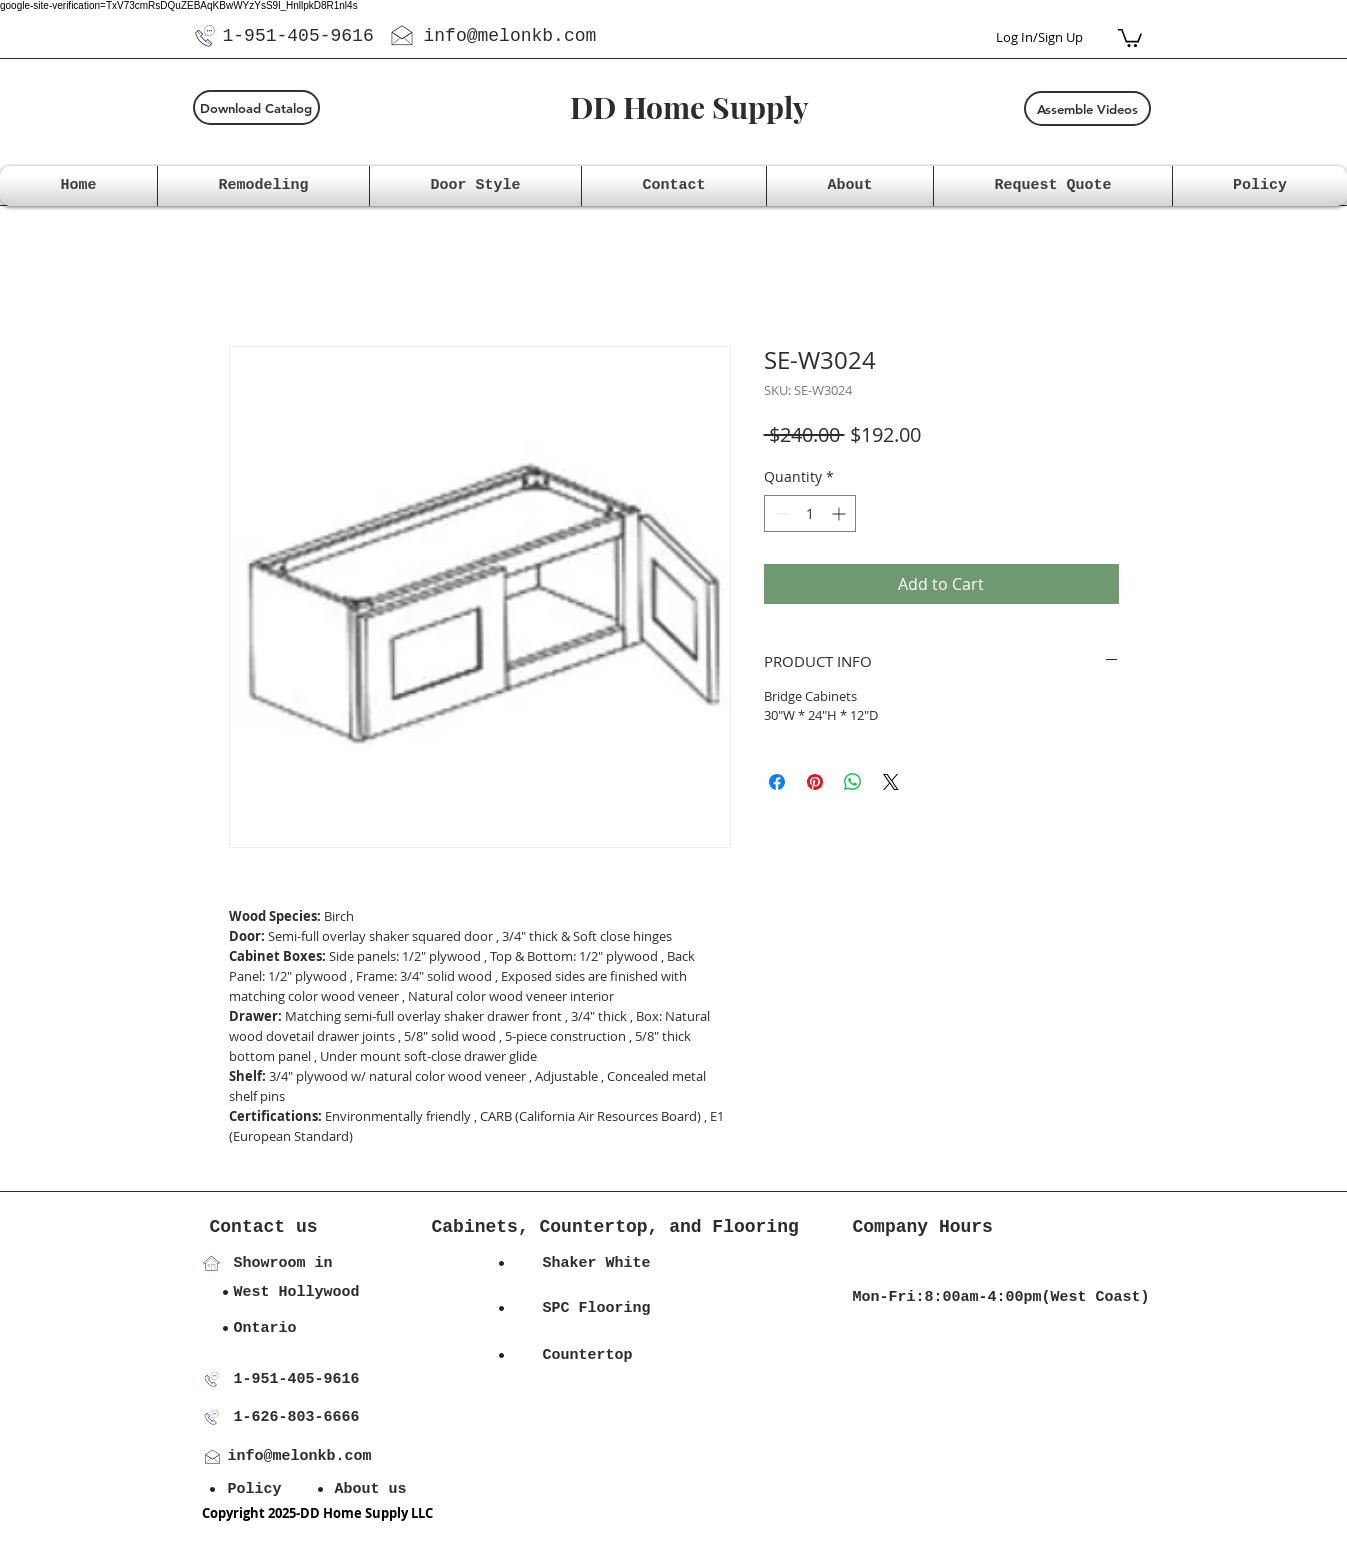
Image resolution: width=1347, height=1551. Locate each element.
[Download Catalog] (256, 107)
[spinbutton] (810, 513)
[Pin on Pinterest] (815, 782)
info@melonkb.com (510, 36)
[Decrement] (779, 513)
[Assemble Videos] (1087, 108)
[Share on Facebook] (777, 782)
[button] (1130, 37)
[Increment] (840, 513)
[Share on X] (891, 782)
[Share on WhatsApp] (853, 782)
